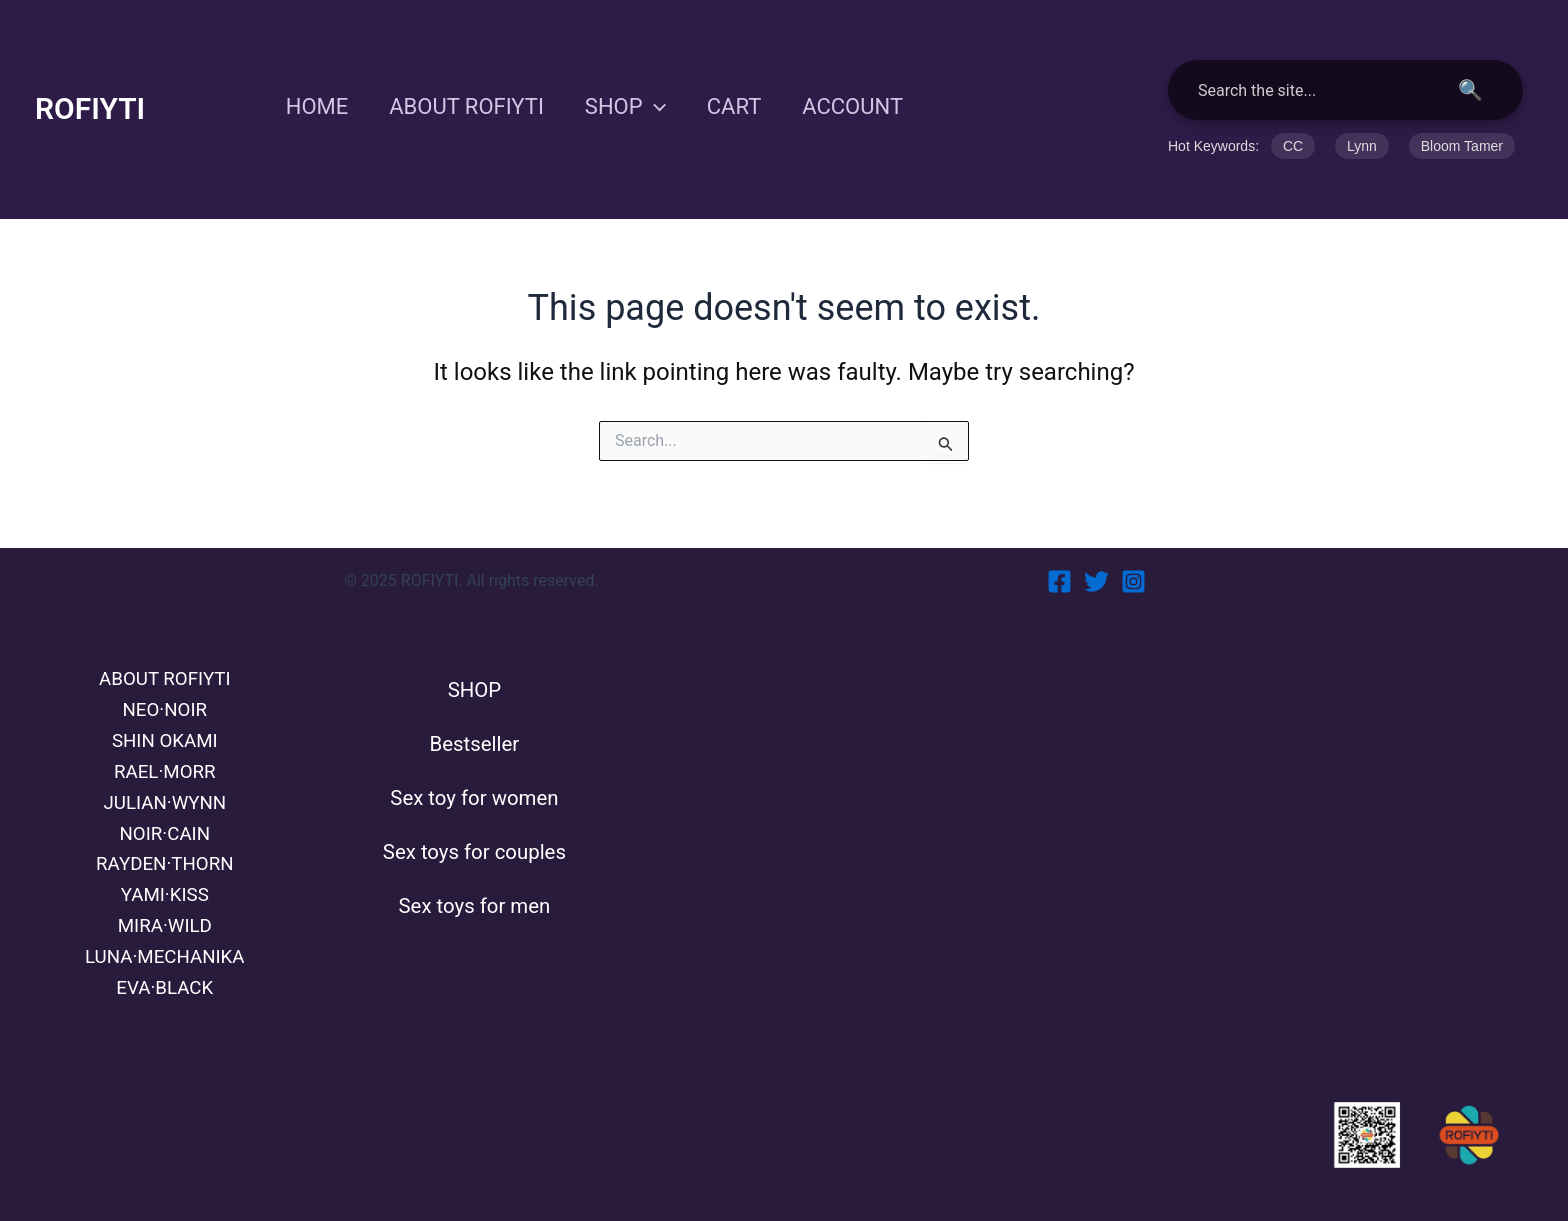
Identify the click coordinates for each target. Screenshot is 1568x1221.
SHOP (632, 107)
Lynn (1362, 146)
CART (744, 107)
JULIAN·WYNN (164, 789)
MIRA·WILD (165, 921)
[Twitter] (1096, 558)
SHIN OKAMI (164, 723)
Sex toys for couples (475, 844)
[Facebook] (1059, 558)
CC (1293, 146)
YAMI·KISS (165, 888)
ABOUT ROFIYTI (471, 107)
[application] (661, 107)
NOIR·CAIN (164, 822)
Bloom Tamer (1462, 146)
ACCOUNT (866, 107)
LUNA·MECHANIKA (165, 954)
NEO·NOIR (165, 690)
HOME (318, 107)
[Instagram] (1133, 558)
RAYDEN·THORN (164, 855)
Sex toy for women (475, 785)
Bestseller (474, 727)
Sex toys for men (474, 902)
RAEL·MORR (164, 756)
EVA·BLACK (165, 987)
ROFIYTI (90, 108)
